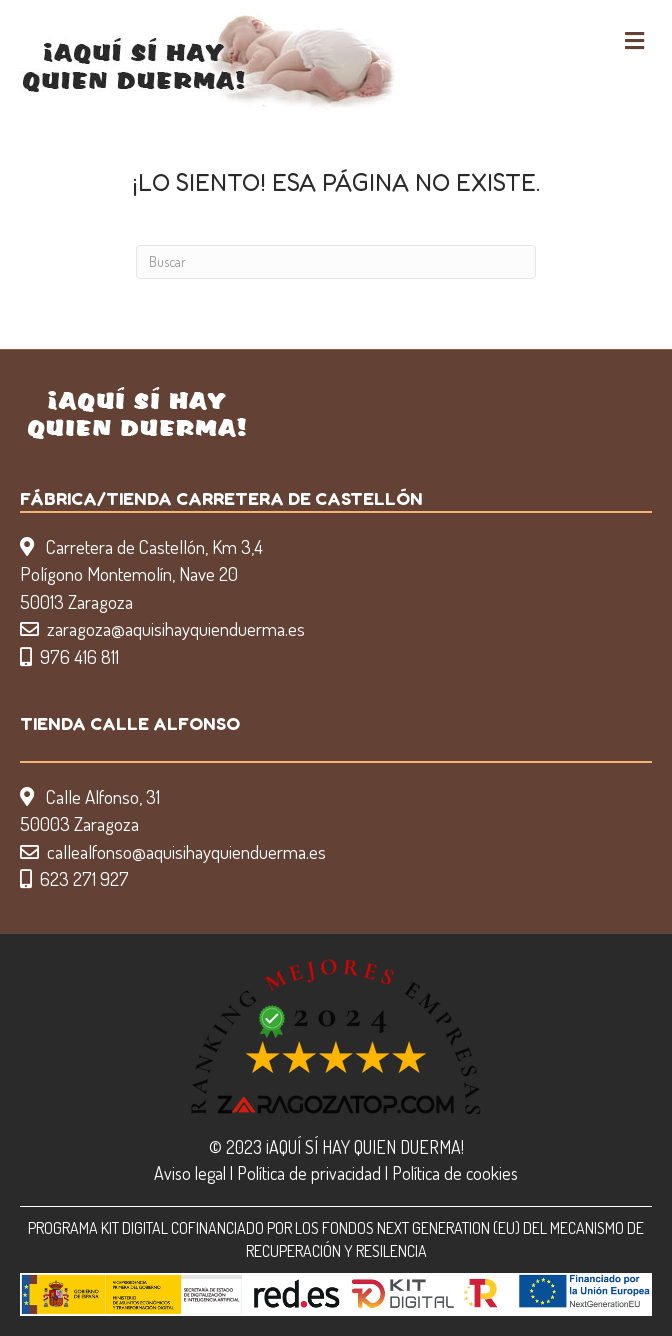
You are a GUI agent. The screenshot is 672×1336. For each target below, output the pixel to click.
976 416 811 (79, 656)
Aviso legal (190, 1173)
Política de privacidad (309, 1173)
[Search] (336, 262)
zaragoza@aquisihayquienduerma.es (176, 628)
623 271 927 (84, 878)
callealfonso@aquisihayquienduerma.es (186, 851)
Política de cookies (455, 1173)
